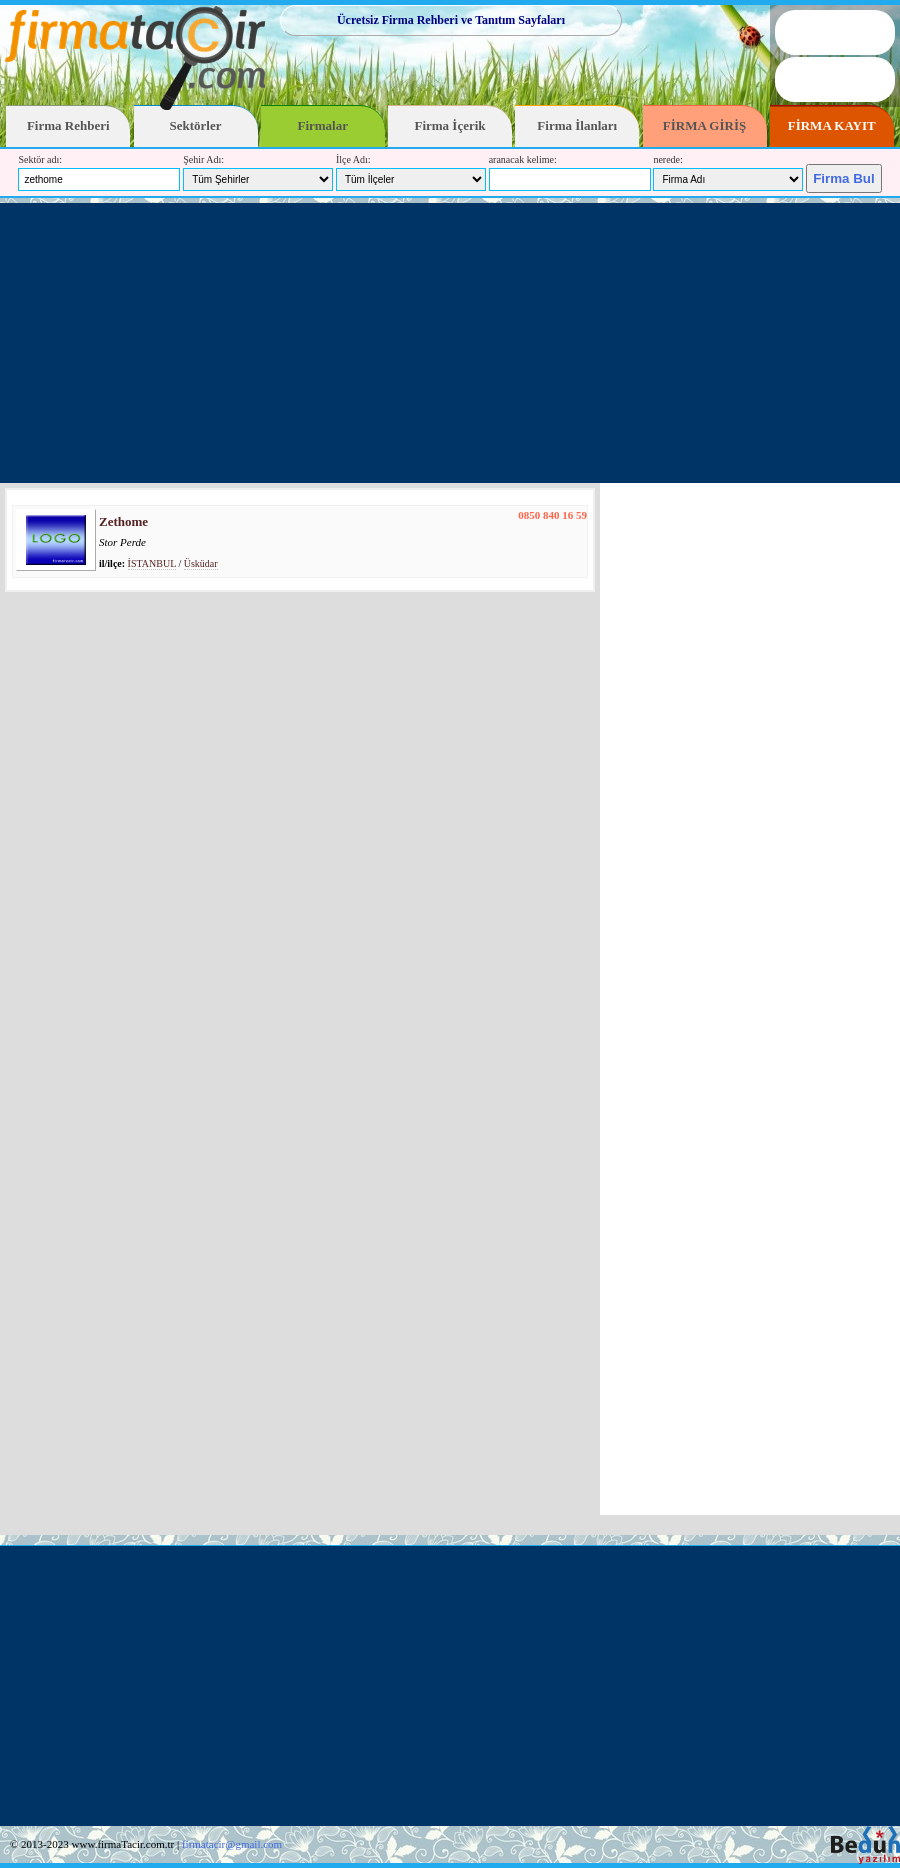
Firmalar (322, 125)
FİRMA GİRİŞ (704, 125)
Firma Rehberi (68, 125)
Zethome (123, 521)
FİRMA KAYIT (832, 125)
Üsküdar (201, 563)
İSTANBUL (152, 563)
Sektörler (196, 125)
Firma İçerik (449, 125)
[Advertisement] (450, 343)
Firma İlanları (577, 125)
